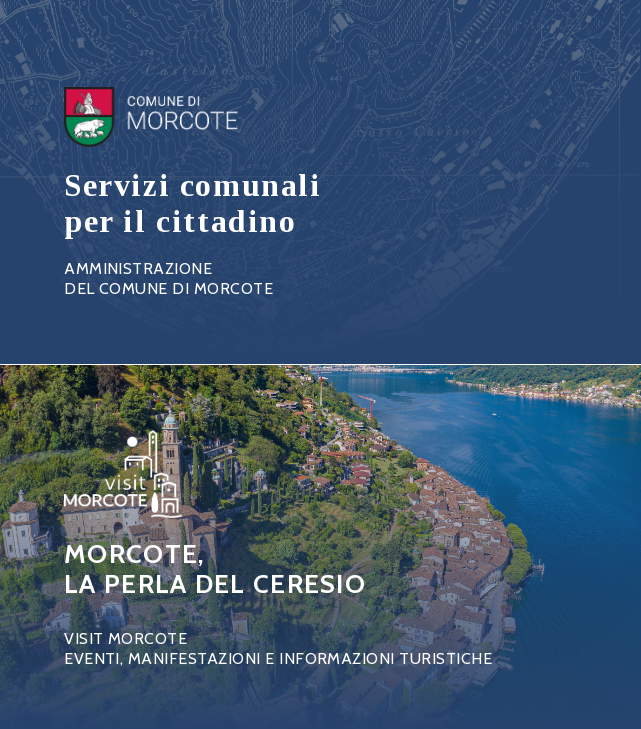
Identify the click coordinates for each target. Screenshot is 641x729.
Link (193, 193)
